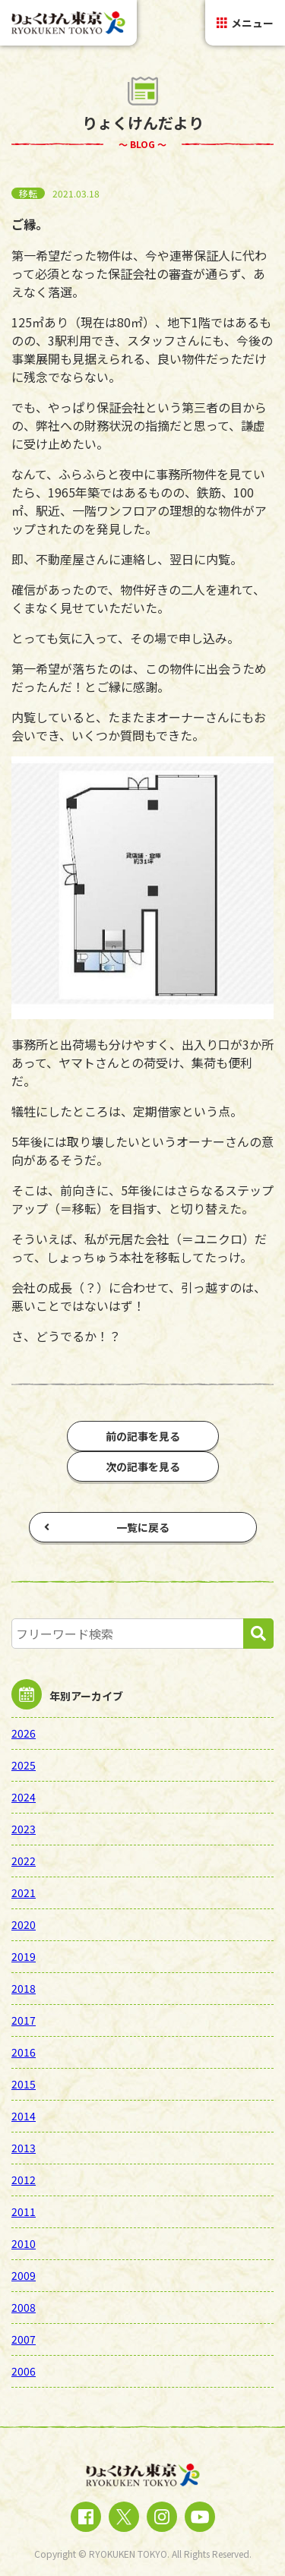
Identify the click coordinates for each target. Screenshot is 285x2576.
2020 (23, 1924)
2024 (23, 1796)
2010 (23, 2243)
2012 (23, 2179)
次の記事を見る (143, 1466)
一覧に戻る (106, 1527)
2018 (23, 1988)
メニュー (245, 22)
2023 (23, 1828)
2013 (23, 2147)
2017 (23, 2020)
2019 (23, 1956)
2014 (23, 2115)
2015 (23, 2083)
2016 (23, 2052)
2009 (23, 2275)
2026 (23, 1733)
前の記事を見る (143, 1436)
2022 (23, 1860)
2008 (23, 2307)
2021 (23, 1892)
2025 (23, 1765)
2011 (23, 2211)
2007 (23, 2339)
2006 (23, 2371)
